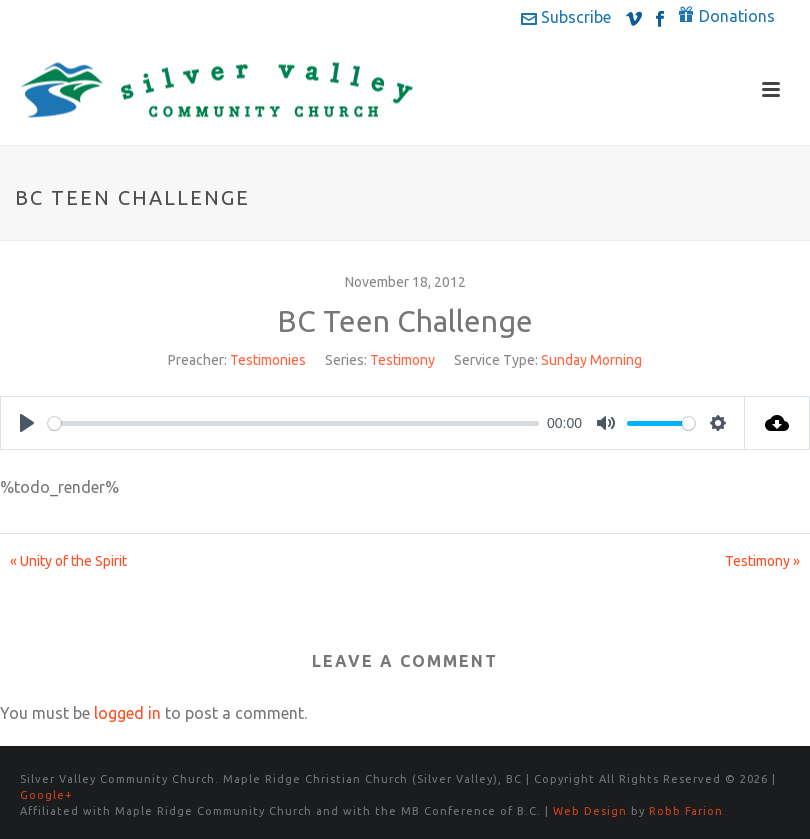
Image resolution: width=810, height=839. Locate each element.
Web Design (590, 811)
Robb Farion (686, 811)
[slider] (293, 423)
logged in (127, 713)
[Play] (27, 423)
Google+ (46, 795)
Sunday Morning (591, 360)
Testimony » (762, 561)
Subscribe (566, 17)
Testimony (402, 360)
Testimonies (268, 360)
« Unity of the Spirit (68, 561)
